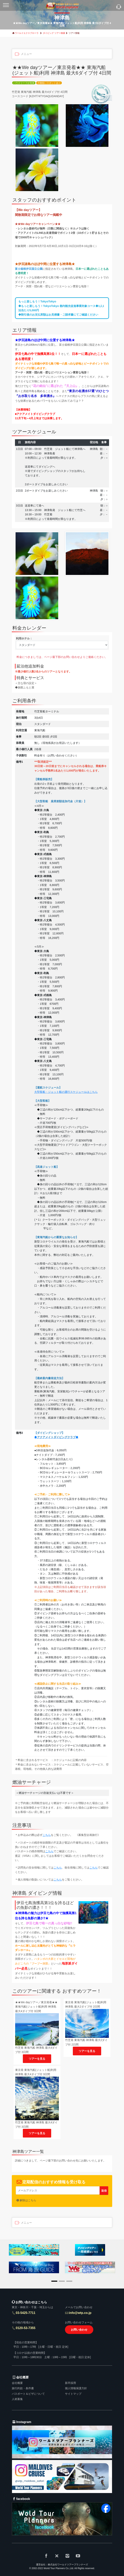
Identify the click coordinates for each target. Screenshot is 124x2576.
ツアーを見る (37, 2058)
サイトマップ (73, 2393)
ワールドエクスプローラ (27, 33)
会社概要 (17, 2382)
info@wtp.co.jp (80, 2312)
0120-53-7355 (25, 2328)
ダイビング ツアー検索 (54, 33)
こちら (47, 1834)
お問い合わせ (79, 2329)
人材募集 (17, 2399)
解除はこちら (28, 2200)
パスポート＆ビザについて (28, 2393)
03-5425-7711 (25, 2312)
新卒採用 (70, 2382)
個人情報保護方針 (76, 2388)
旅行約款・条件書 (23, 2388)
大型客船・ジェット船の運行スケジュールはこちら (66, 1091)
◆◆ (56, 1437)
